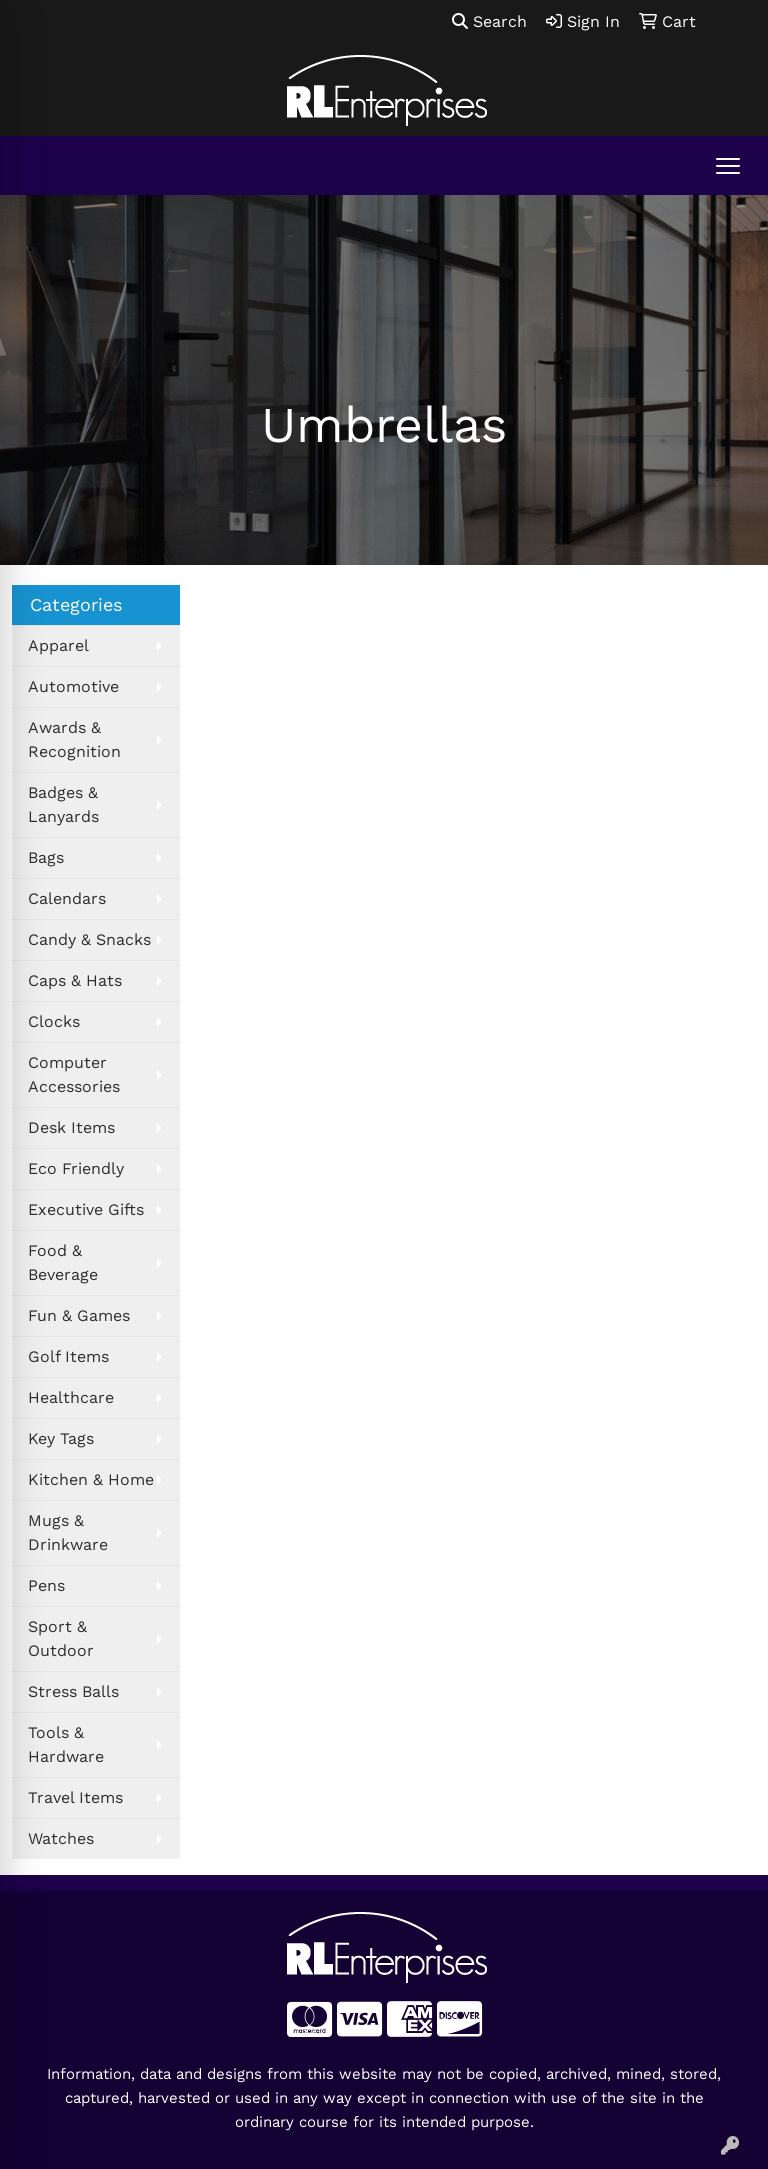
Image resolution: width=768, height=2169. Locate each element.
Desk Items (71, 1127)
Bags (46, 857)
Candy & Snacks (89, 939)
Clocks (54, 1021)
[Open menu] (728, 166)
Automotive (73, 686)
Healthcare (71, 1397)
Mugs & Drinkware (68, 1532)
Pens (46, 1585)
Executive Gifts (86, 1209)
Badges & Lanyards (63, 804)
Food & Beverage (63, 1262)
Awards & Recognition (74, 739)
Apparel (58, 645)
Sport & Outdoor (61, 1638)
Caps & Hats (75, 980)
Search (489, 21)
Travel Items (75, 1797)
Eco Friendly (76, 1168)
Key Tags (61, 1438)
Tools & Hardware (66, 1744)
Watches (61, 1838)
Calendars (67, 898)
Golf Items (68, 1356)
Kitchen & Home (91, 1479)
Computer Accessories (74, 1074)
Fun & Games (79, 1315)
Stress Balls (73, 1691)
